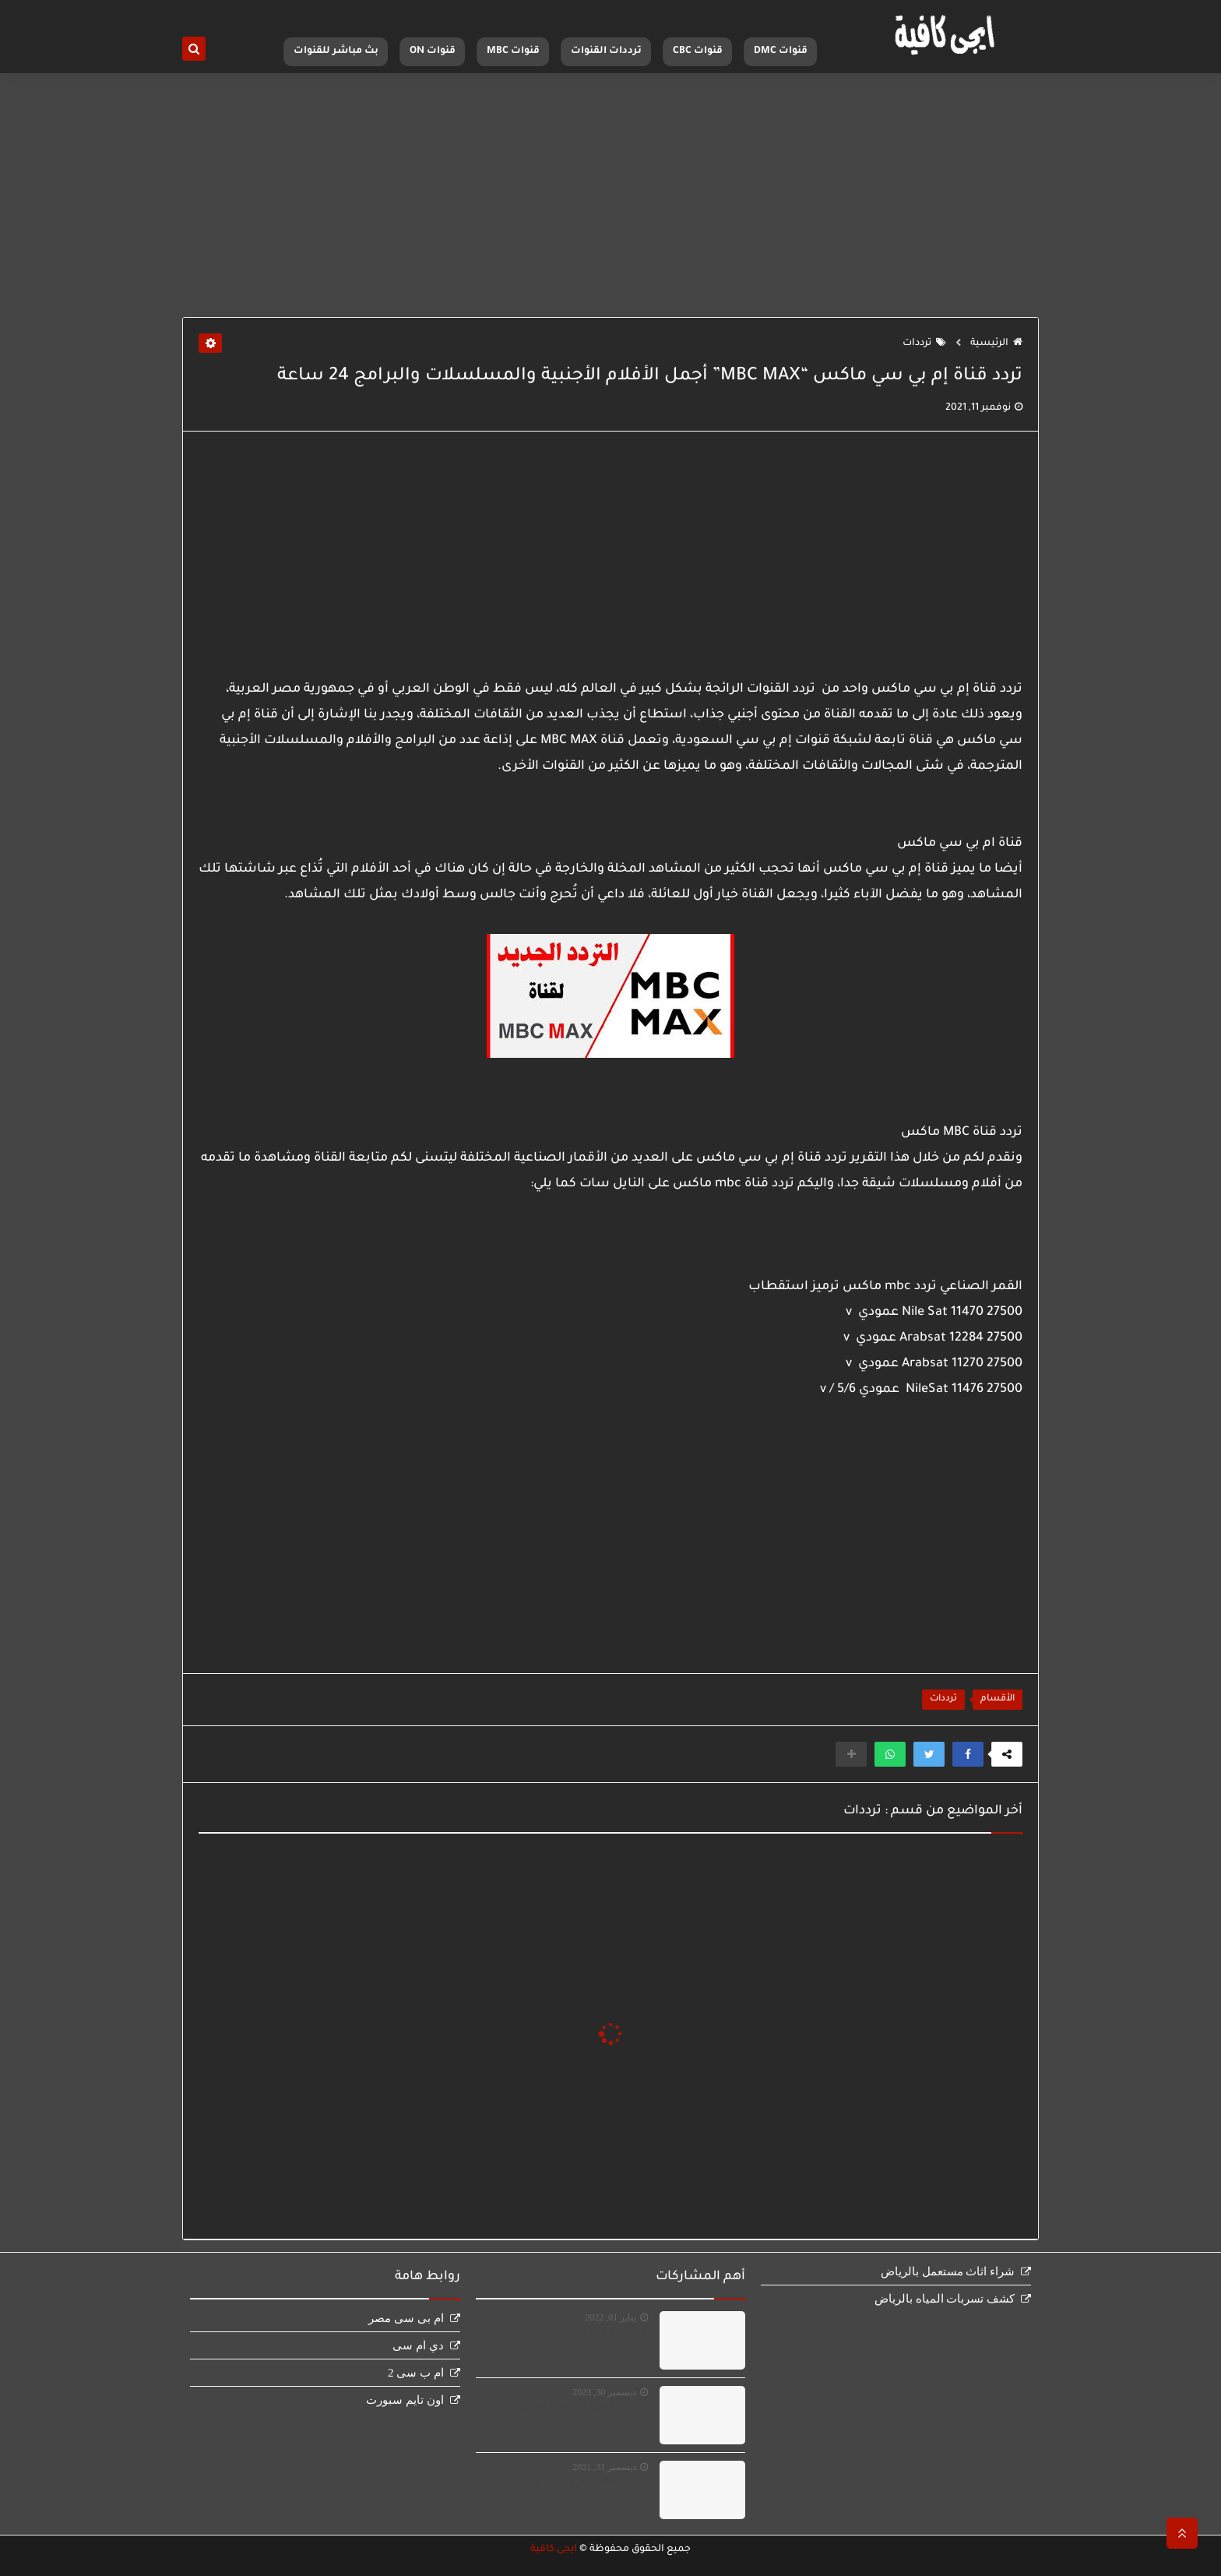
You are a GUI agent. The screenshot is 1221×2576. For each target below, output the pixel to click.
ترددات (924, 343)
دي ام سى (418, 2345)
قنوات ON (433, 51)
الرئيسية (996, 343)
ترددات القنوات (606, 51)
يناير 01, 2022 (610, 2317)
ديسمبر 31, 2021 (604, 2466)
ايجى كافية (553, 2549)
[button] (967, 1754)
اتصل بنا (653, 12)
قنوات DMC (781, 51)
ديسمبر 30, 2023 (604, 2392)
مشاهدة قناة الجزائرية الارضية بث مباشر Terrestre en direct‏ (572, 2416)
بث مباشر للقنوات (336, 51)
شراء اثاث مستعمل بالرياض (948, 2271)
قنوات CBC (698, 51)
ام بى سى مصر (405, 2318)
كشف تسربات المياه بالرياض (944, 2298)
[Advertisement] (610, 196)
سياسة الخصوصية (714, 12)
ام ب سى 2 (416, 2372)
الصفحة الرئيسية (793, 12)
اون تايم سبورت (405, 2400)
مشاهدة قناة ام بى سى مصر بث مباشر (576, 2491)
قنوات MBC (513, 51)
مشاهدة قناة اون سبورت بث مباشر (567, 2333)
